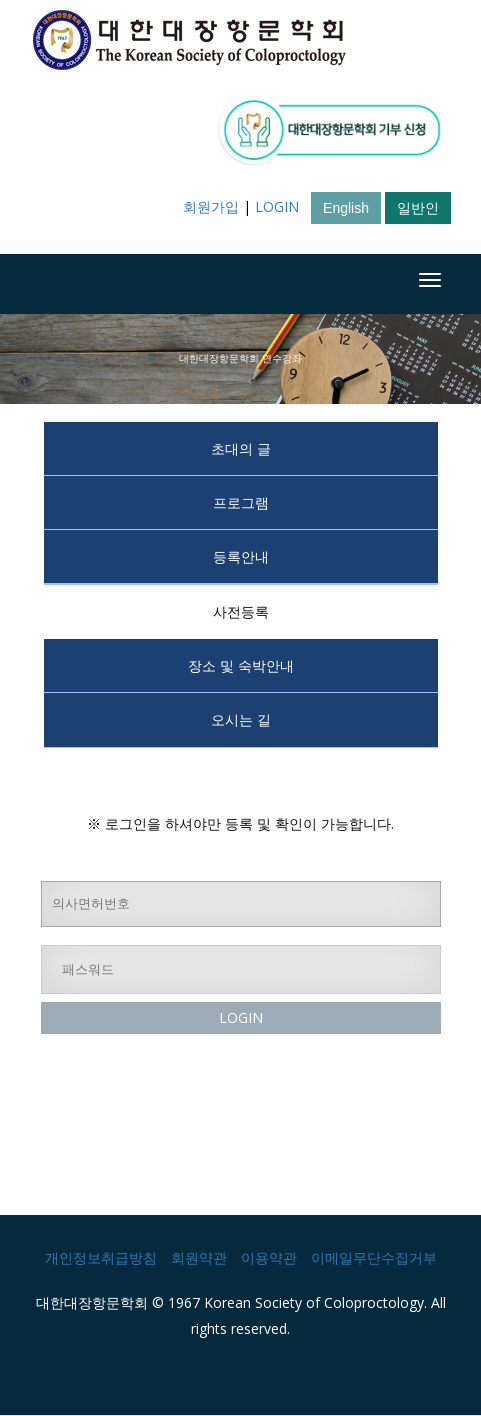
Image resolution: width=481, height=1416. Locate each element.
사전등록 (241, 611)
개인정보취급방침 (101, 1257)
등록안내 (241, 556)
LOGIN (277, 206)
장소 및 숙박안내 (241, 665)
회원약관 (199, 1257)
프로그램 (241, 502)
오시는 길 (241, 719)
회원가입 (211, 206)
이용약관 (269, 1257)
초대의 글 (241, 448)
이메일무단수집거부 (374, 1257)
